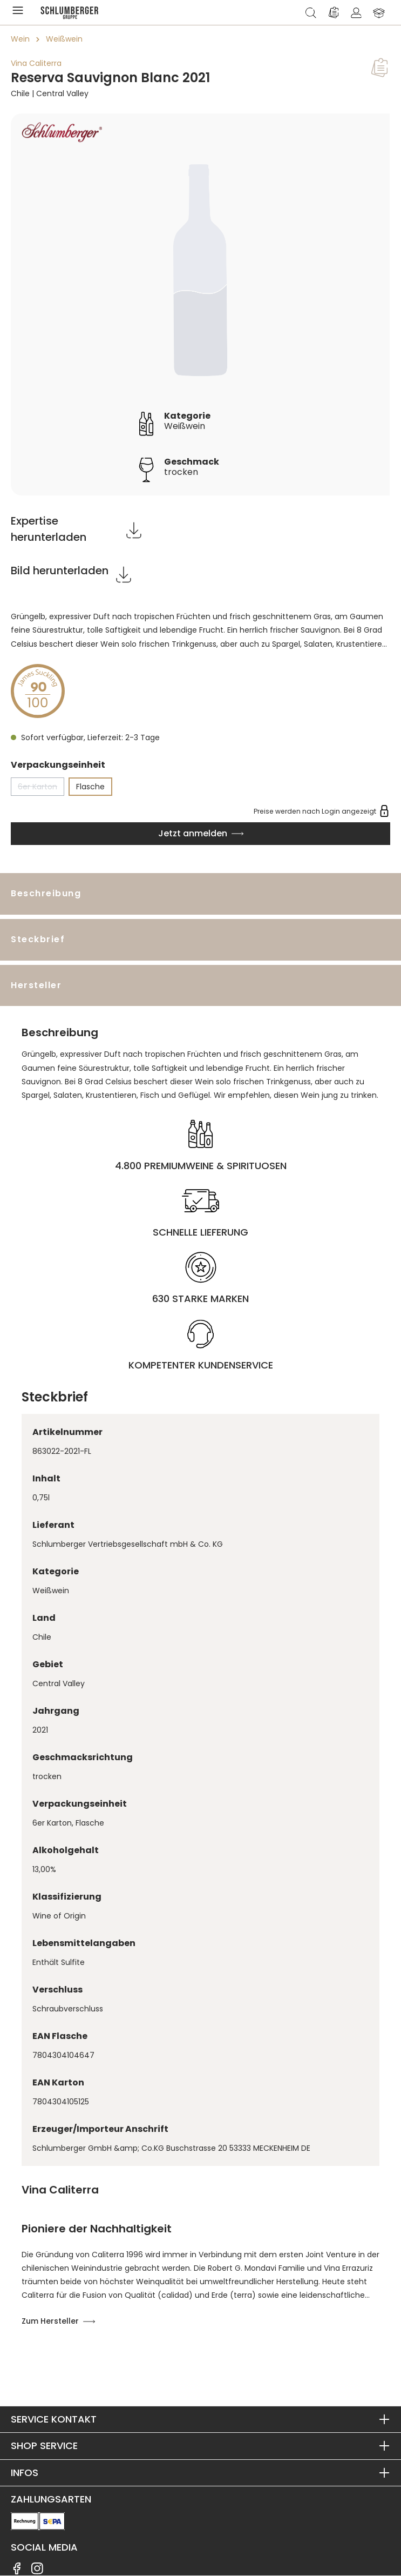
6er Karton (41, 788)
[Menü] (20, 12)
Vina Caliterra (36, 63)
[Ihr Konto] (356, 12)
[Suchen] (311, 12)
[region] (200, 304)
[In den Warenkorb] (200, 833)
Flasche (90, 786)
